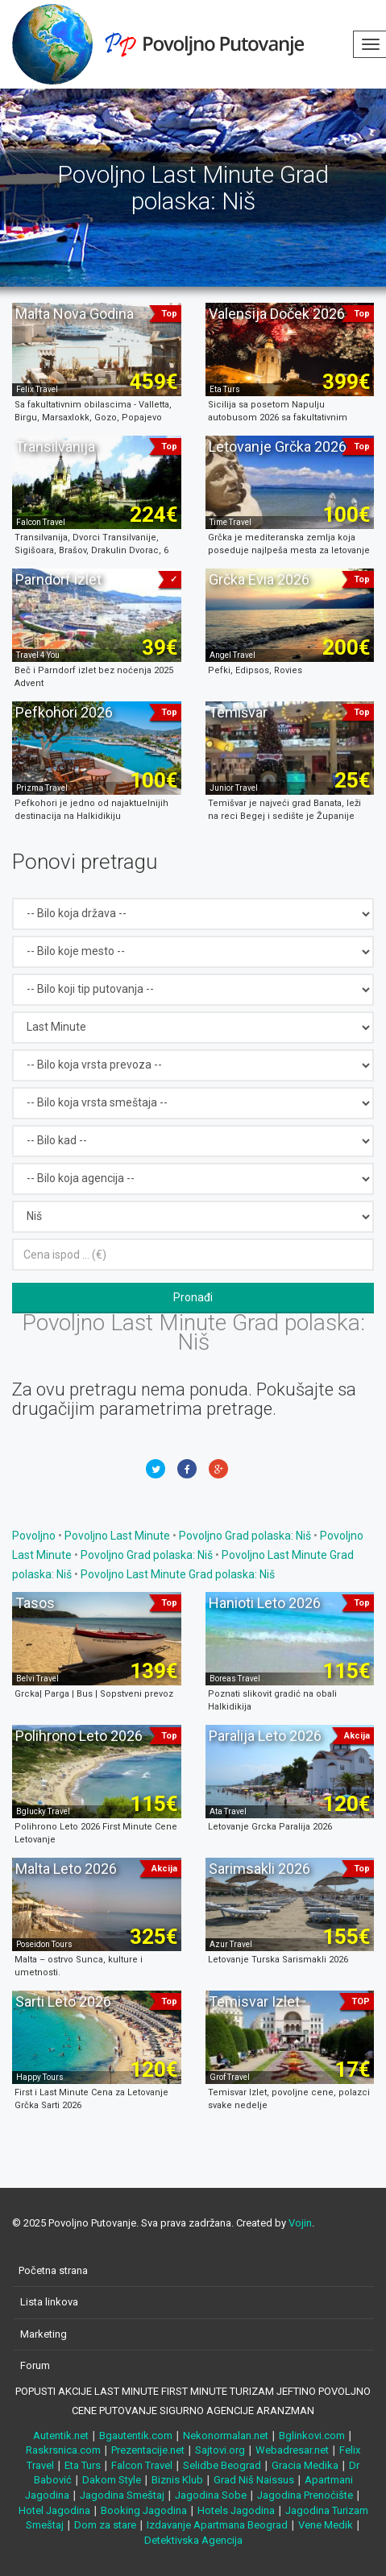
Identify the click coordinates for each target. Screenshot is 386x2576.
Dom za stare (105, 2525)
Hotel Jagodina (54, 2510)
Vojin (300, 2223)
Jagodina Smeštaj (122, 2495)
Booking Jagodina (144, 2510)
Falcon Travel (141, 2465)
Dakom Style (111, 2480)
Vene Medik (325, 2525)
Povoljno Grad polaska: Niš (245, 1535)
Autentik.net (61, 2435)
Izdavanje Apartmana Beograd (217, 2525)
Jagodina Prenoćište (305, 2495)
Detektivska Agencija (193, 2540)
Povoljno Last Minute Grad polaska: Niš (178, 1574)
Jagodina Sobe (211, 2495)
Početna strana (53, 2270)
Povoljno (35, 1535)
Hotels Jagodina (236, 2510)
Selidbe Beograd (222, 2465)
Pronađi (193, 1297)
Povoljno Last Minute (117, 1535)
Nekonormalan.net (225, 2435)
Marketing (43, 2334)
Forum (35, 2365)
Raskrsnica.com (63, 2450)
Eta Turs (82, 2465)
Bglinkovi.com (312, 2435)
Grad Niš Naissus (254, 2480)
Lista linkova (49, 2302)
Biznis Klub (177, 2480)
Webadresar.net (292, 2450)
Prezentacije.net (148, 2450)
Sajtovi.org (220, 2450)
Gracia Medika (305, 2465)
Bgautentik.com (135, 2435)
